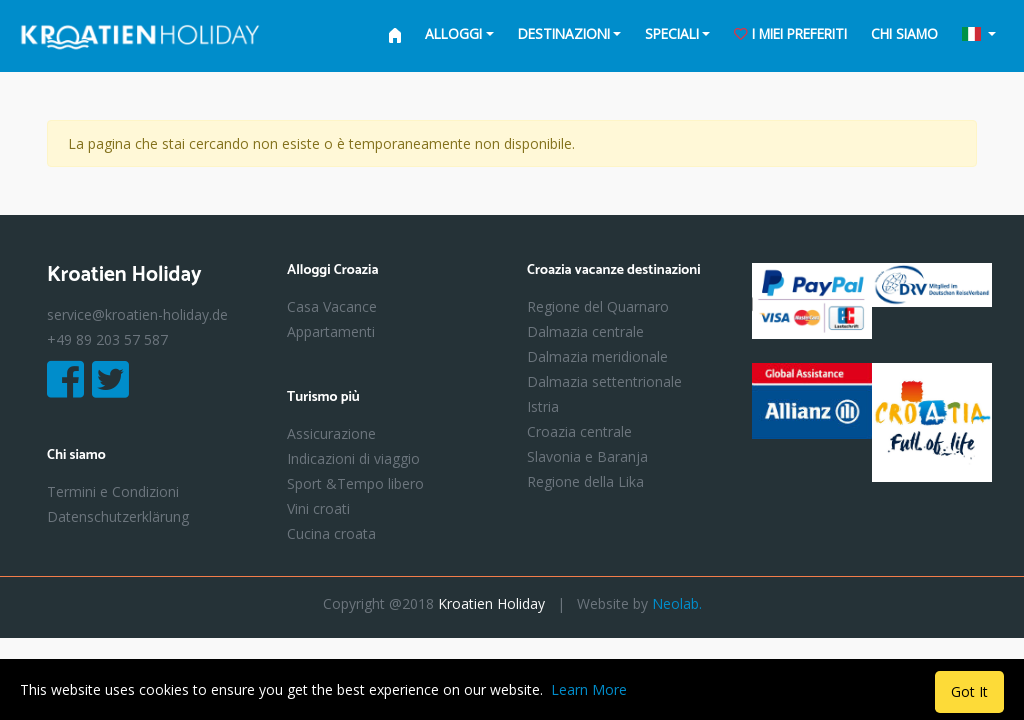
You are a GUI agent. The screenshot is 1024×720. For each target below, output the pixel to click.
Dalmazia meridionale (597, 356)
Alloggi (453, 33)
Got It (969, 691)
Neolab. (677, 603)
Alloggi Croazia (332, 271)
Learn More (589, 689)
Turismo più (323, 398)
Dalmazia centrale (585, 331)
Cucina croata (331, 533)
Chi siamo (904, 33)
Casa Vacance (332, 306)
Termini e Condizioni (113, 491)
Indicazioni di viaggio (353, 458)
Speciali (672, 33)
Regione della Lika (585, 481)
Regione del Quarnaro (598, 306)
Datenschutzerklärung (118, 516)
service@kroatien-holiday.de (137, 314)
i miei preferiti (790, 33)
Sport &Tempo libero (355, 483)
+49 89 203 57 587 (107, 339)
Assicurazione (331, 433)
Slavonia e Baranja (587, 456)
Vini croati (318, 508)
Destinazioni (564, 33)
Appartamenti (331, 331)
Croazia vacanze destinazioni (614, 271)
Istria (543, 406)
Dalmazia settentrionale (604, 381)
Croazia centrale (579, 431)
